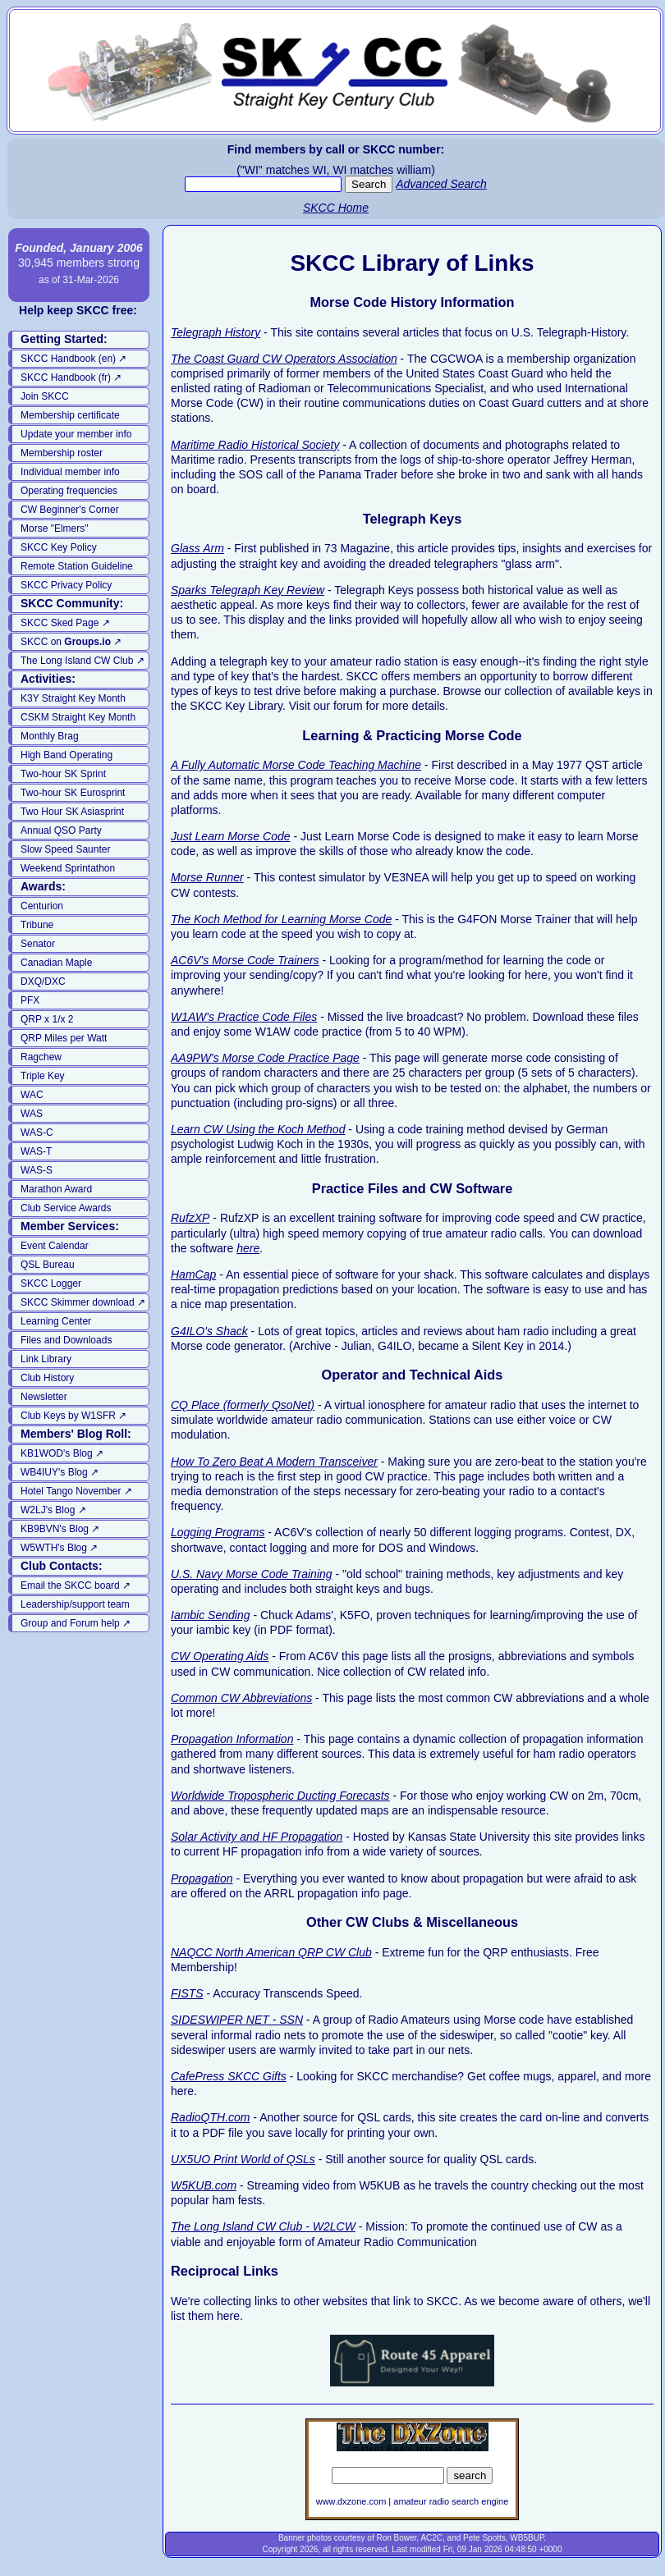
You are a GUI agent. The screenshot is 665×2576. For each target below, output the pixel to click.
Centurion (42, 906)
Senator (38, 943)
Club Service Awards (66, 1208)
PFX (30, 1000)
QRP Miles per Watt (64, 1038)
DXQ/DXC (43, 981)
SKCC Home (336, 207)
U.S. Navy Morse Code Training (251, 1574)
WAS (32, 1113)
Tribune (37, 925)
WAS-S (37, 1170)
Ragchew (41, 1057)
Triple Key (43, 1076)
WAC (32, 1094)
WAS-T (36, 1151)
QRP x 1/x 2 (47, 1019)
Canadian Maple (56, 962)
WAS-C (37, 1132)
